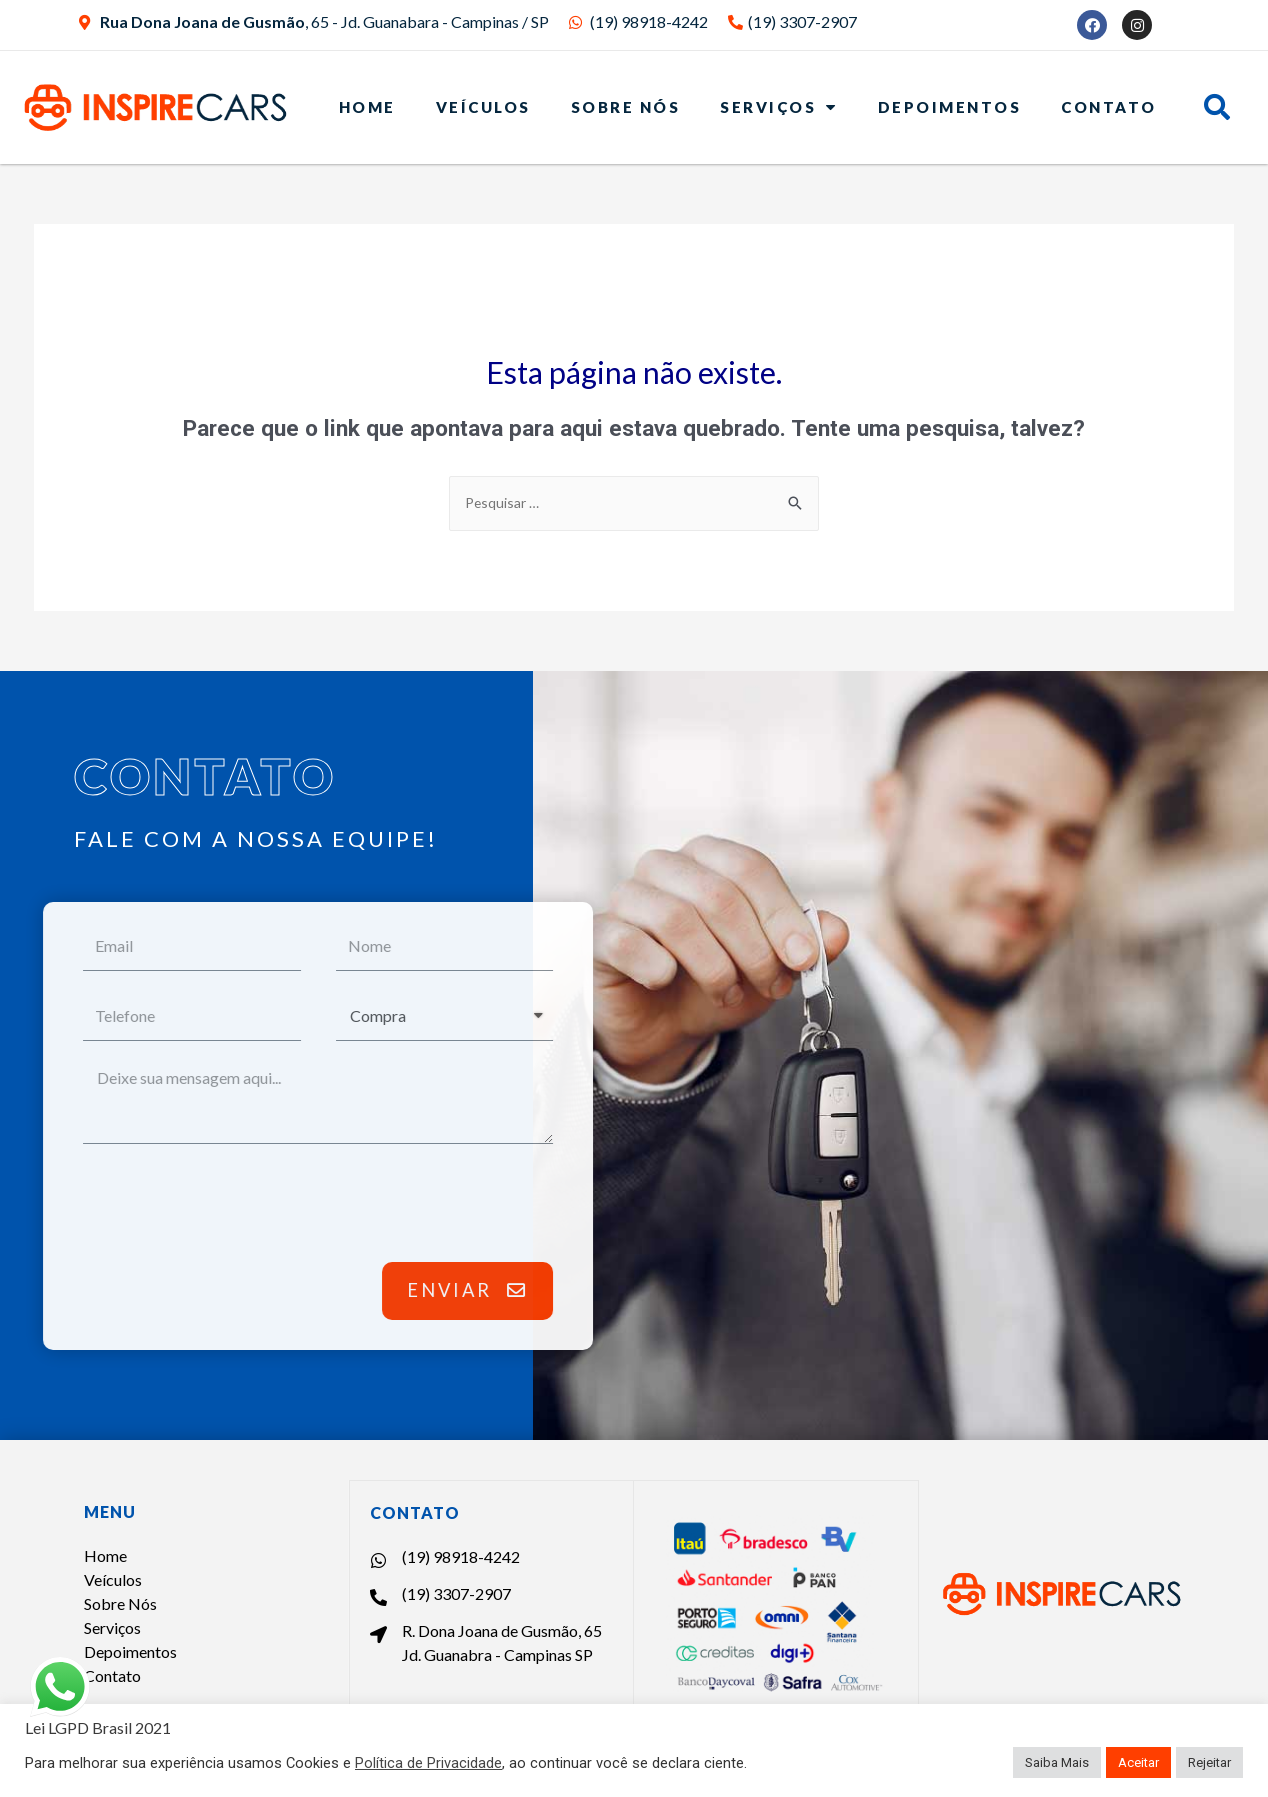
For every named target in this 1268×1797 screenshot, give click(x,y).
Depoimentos (950, 107)
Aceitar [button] (1138, 1762)
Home (367, 107)
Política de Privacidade (428, 1763)
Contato (1109, 107)
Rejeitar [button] (1209, 1762)
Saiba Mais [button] (1057, 1762)
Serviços (779, 107)
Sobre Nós (626, 107)
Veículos (483, 107)
